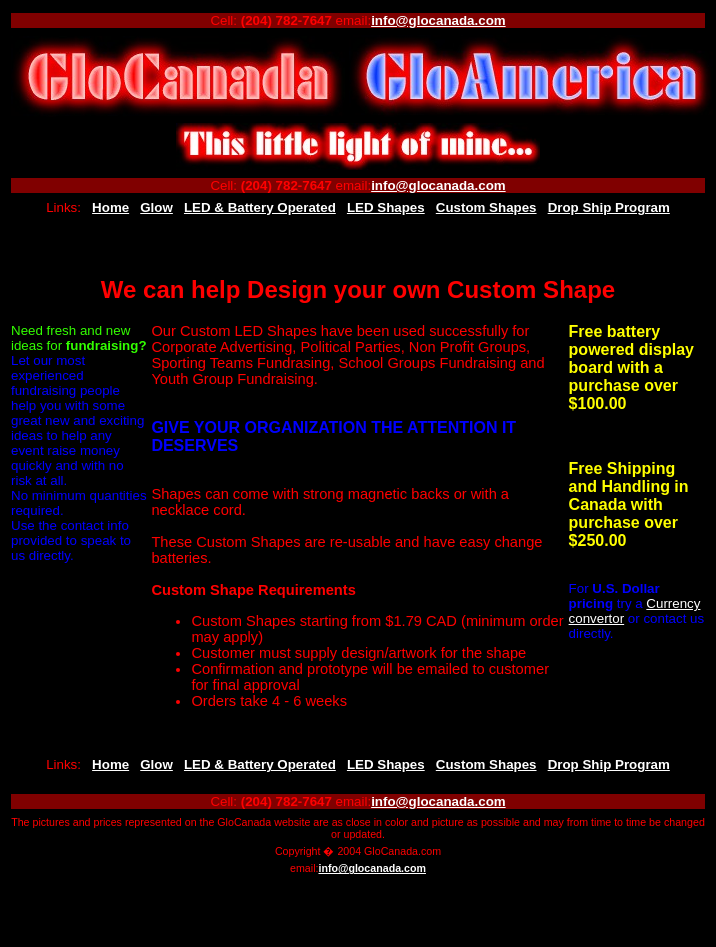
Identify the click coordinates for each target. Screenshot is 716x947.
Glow (156, 207)
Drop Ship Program (609, 207)
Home (110, 207)
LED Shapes (386, 207)
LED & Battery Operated (260, 207)
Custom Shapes (486, 207)
